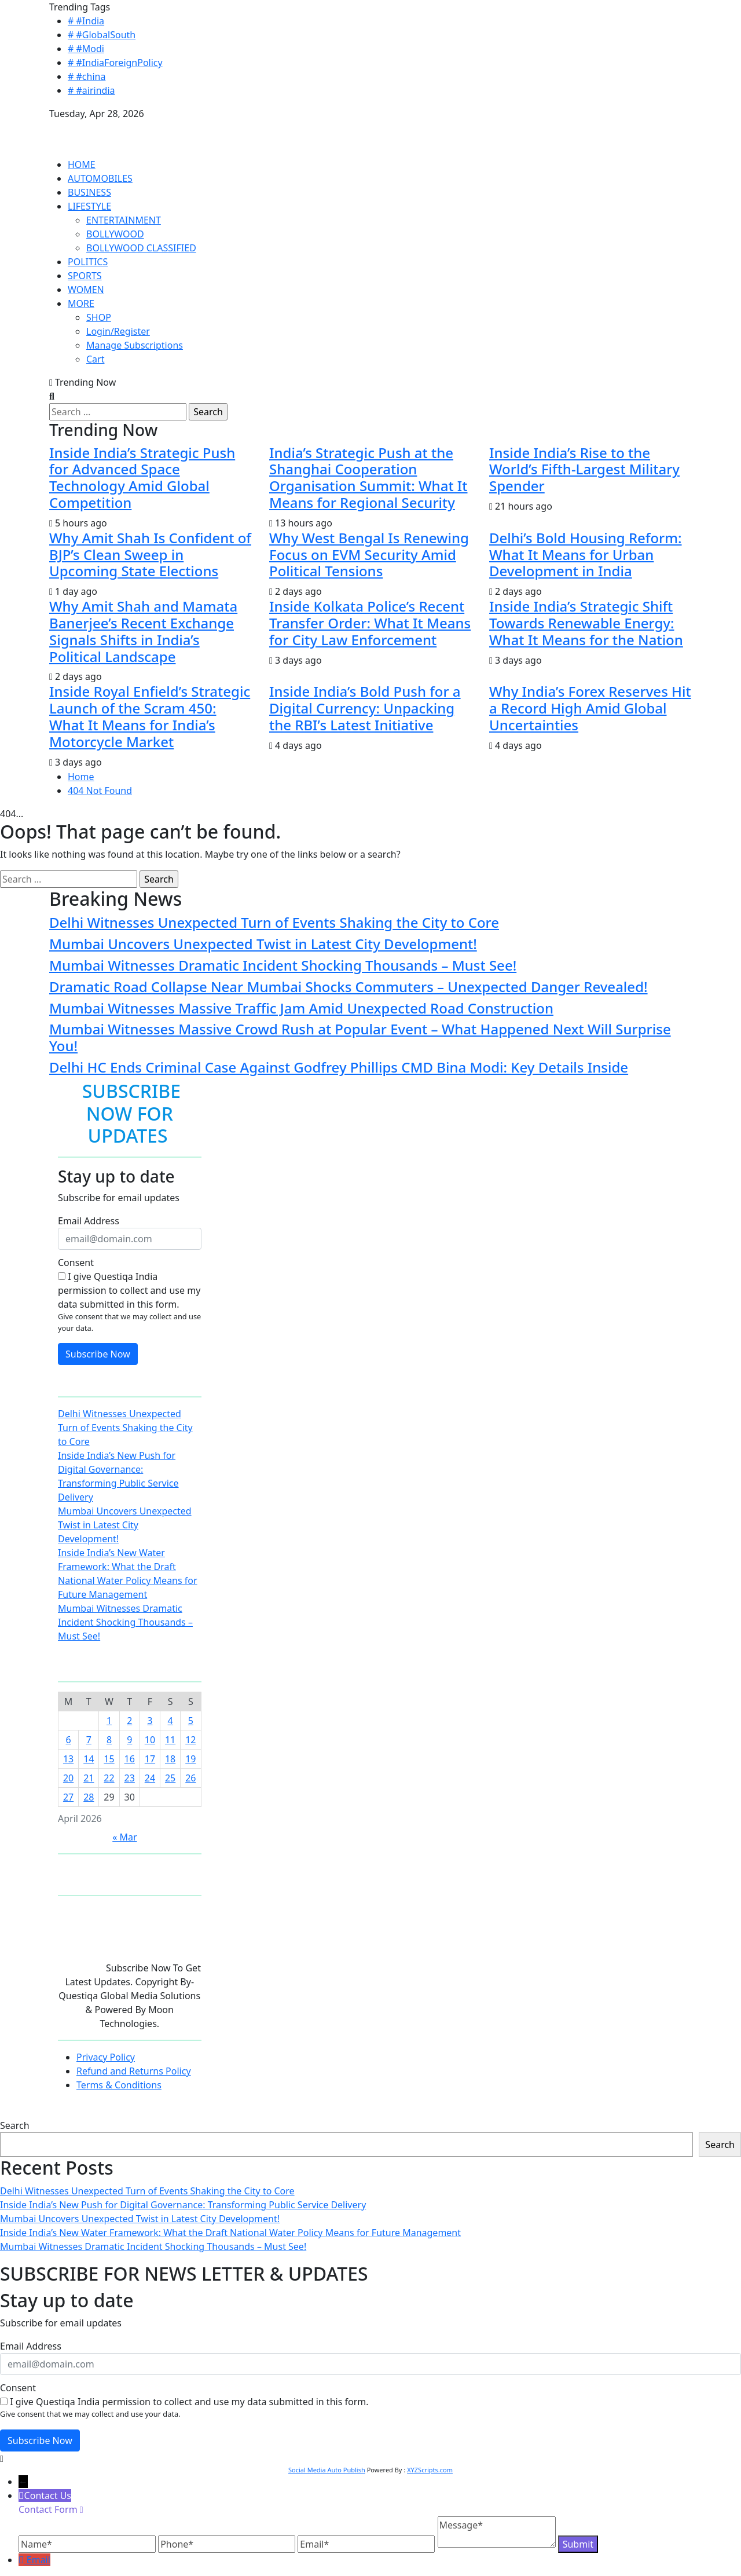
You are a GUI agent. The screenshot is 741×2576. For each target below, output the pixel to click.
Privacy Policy (105, 2057)
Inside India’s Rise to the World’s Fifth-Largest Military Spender (584, 469)
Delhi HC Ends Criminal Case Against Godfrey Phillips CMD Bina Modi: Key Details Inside (338, 1067)
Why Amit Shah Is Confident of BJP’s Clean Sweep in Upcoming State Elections (150, 554)
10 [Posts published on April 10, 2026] (150, 1739)
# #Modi (86, 48)
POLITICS (88, 261)
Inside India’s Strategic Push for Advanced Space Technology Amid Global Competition (142, 477)
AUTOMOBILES (100, 178)
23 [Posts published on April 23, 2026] (129, 1778)
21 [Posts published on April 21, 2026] (88, 1778)
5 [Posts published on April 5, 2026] (190, 1720)
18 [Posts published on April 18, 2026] (170, 1758)
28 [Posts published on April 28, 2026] (88, 1797)
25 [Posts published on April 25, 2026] (170, 1778)
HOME (82, 164)
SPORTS (85, 275)
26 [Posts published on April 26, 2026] (190, 1778)
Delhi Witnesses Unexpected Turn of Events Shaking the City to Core (274, 922)
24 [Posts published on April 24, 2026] (150, 1778)
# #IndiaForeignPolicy (115, 62)
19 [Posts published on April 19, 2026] (190, 1758)
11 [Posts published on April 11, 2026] (170, 1739)
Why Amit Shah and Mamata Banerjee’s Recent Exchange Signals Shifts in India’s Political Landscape (143, 631)
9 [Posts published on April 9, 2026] (129, 1739)
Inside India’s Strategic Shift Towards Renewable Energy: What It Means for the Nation (586, 623)
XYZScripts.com (430, 2469)
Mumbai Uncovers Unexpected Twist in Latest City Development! (263, 943)
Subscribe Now (97, 1354)
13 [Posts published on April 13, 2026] (68, 1758)
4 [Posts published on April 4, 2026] (170, 1720)
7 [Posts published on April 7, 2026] (88, 1739)
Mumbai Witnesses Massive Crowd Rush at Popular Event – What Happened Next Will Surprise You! (360, 1037)
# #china (86, 76)
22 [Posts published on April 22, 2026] (109, 1778)
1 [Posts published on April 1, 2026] (109, 1720)
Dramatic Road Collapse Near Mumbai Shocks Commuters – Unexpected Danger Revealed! (348, 986)
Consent (76, 1262)
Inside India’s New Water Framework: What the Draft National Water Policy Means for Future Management (230, 2232)
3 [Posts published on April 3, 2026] (149, 1720)
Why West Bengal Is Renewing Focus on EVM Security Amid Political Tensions (369, 554)
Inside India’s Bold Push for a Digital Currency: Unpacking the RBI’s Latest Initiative (365, 708)
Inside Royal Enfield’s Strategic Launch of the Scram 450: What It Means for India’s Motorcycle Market (149, 716)
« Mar (124, 1837)
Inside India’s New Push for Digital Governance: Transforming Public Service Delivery (183, 2204)
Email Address (88, 1220)
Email (38, 2559)
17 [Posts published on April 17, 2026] (150, 1758)
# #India (86, 20)
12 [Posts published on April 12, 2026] (190, 1739)
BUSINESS (89, 192)
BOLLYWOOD (115, 234)
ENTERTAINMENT (123, 220)
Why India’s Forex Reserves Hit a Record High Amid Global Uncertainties (590, 708)
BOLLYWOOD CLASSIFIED (141, 247)
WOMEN (86, 289)
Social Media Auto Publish (326, 2469)
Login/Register (118, 331)
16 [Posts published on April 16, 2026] (129, 1758)
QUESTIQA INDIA (86, 127)
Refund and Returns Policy (133, 2071)
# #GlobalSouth (101, 34)
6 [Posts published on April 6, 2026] (68, 1739)
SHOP (98, 317)
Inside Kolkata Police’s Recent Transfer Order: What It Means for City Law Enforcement (370, 623)
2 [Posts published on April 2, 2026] (129, 1720)
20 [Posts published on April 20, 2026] (68, 1778)
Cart (95, 359)
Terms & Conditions (119, 2085)
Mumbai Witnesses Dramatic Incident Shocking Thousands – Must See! (282, 965)
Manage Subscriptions (134, 345)
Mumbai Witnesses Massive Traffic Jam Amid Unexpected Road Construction (301, 1008)
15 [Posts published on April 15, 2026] (109, 1758)
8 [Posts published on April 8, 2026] (109, 1739)
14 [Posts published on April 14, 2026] (88, 1758)
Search (15, 2125)
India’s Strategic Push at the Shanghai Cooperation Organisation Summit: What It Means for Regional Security (368, 477)
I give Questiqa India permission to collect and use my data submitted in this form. (129, 1290)
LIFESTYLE (89, 206)
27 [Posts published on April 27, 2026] (68, 1797)
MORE (81, 303)
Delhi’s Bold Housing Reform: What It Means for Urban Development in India (585, 554)
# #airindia (91, 90)
